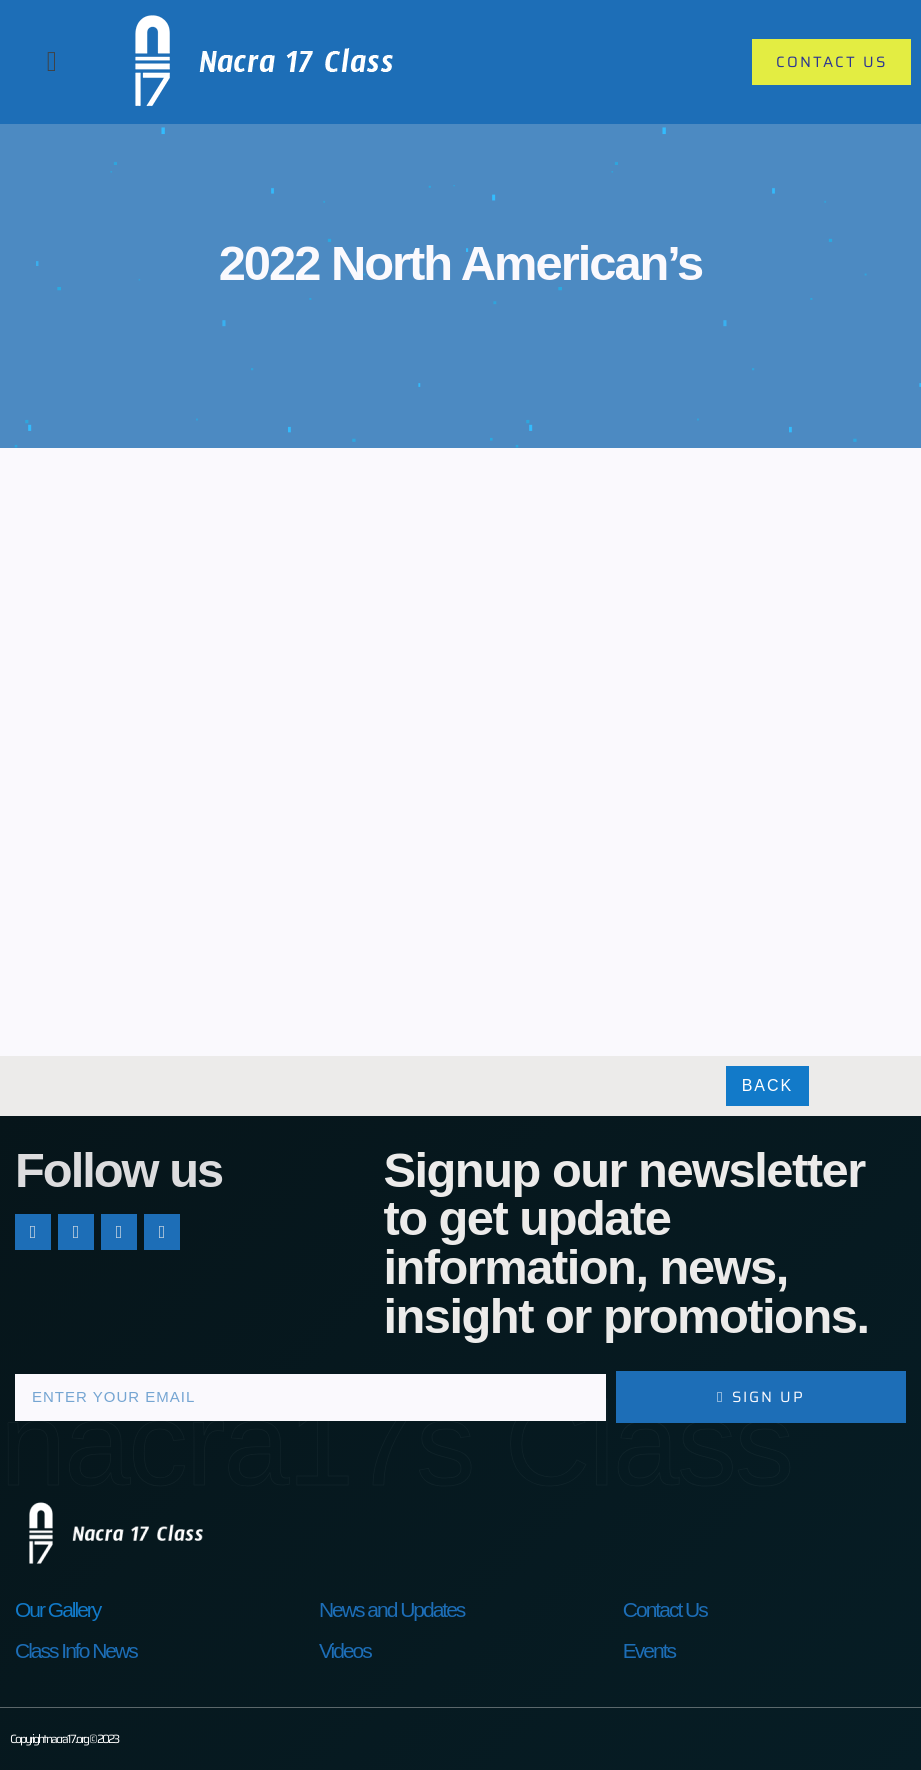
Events (649, 1650)
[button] (52, 62)
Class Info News (76, 1650)
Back (768, 1085)
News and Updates (391, 1609)
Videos (345, 1650)
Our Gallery (57, 1609)
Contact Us (665, 1609)
